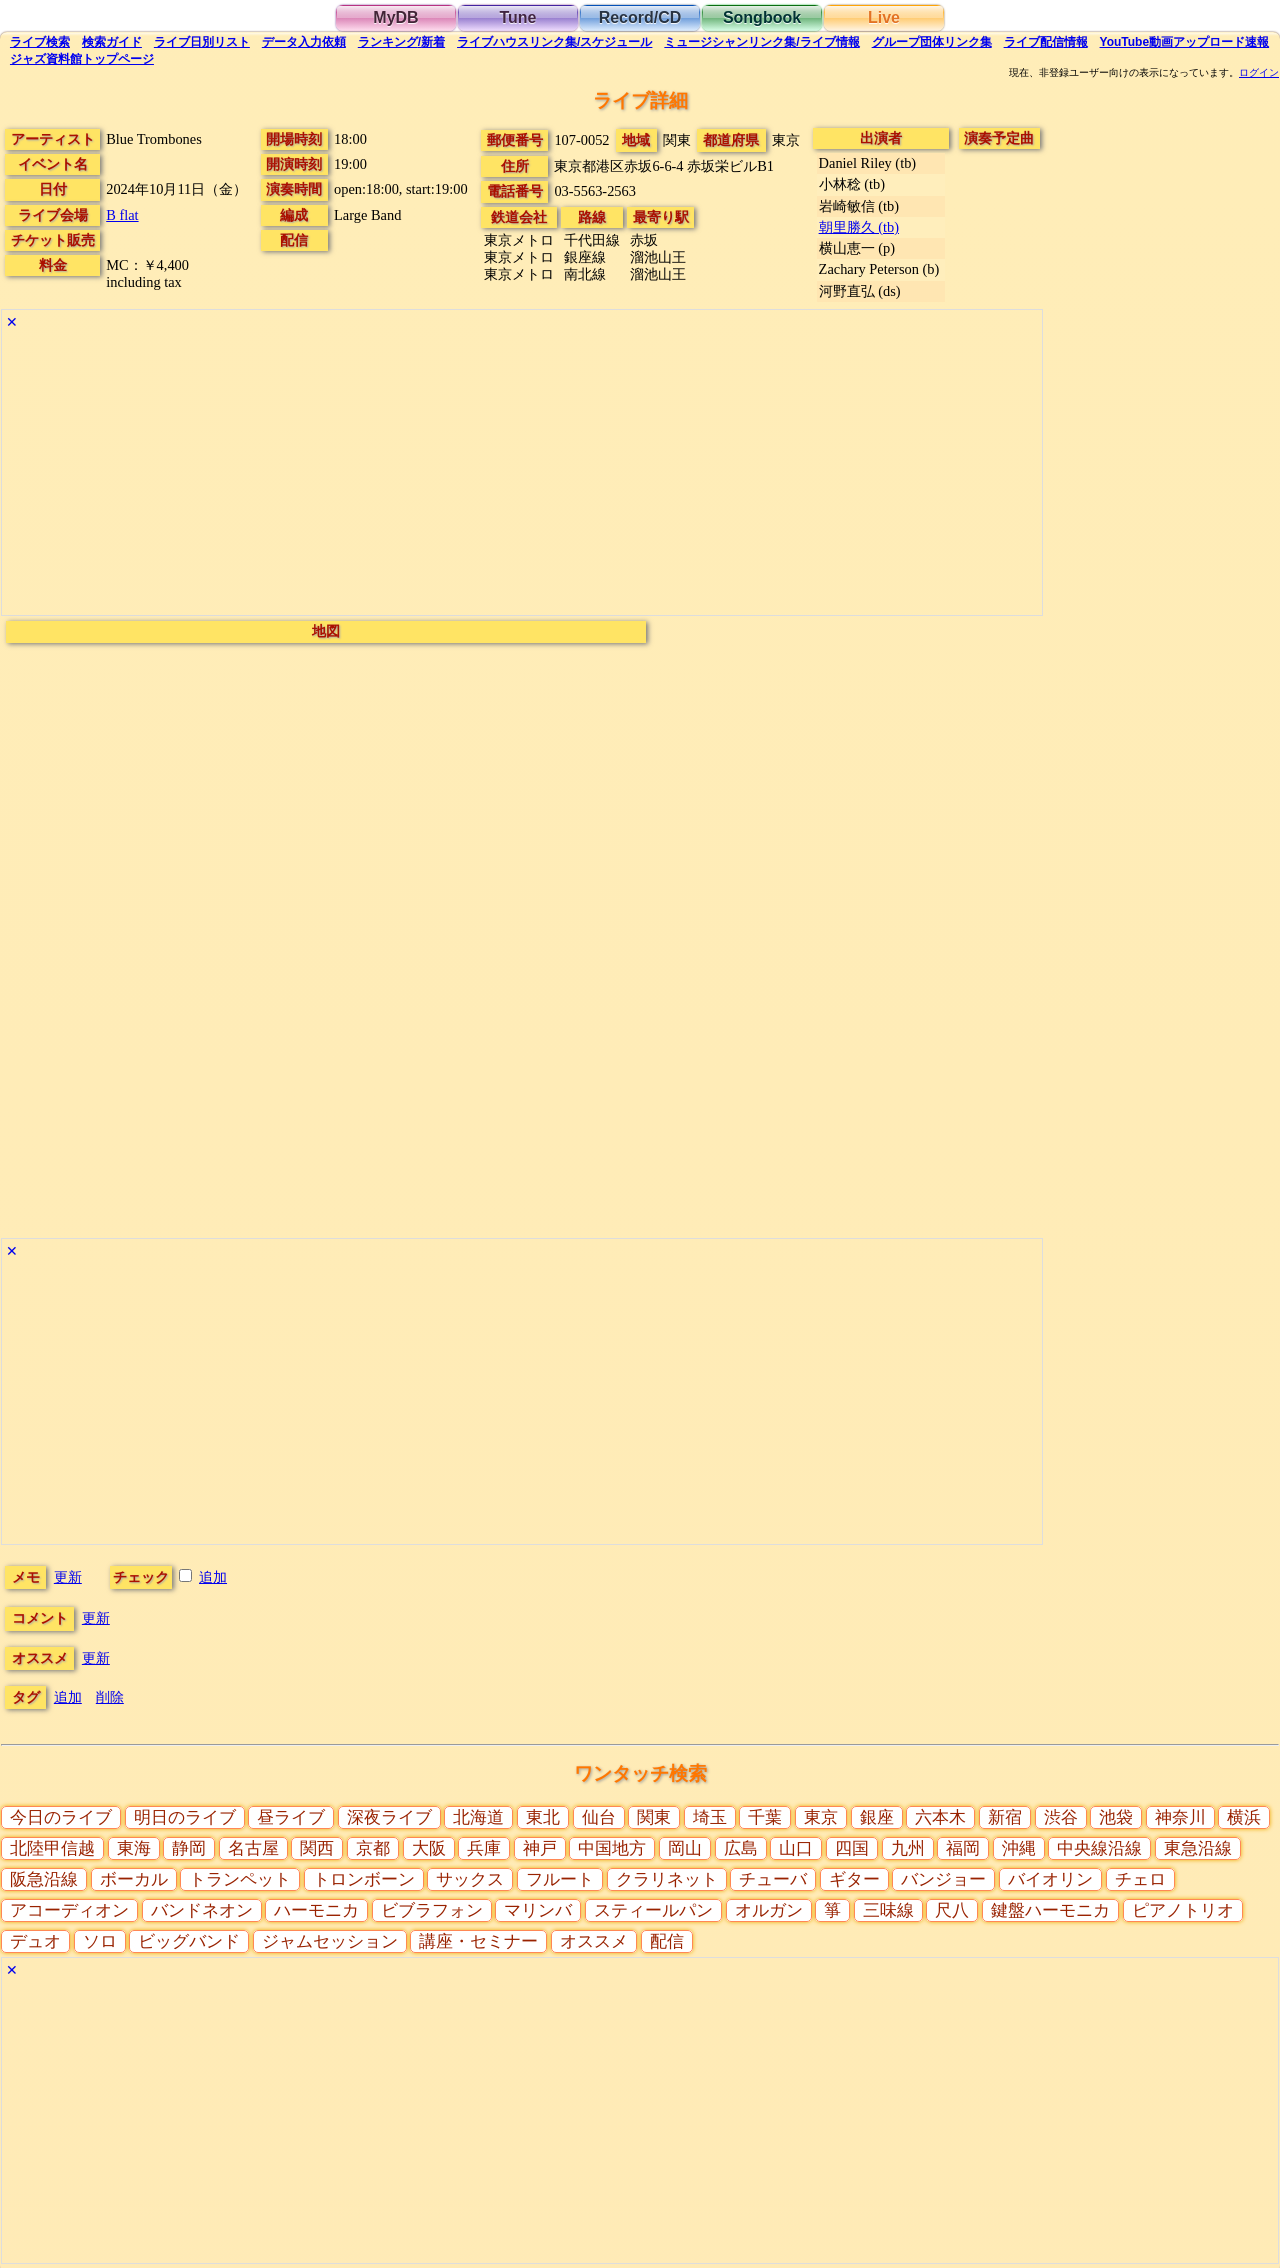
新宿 (1005, 1817)
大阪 (429, 1848)
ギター (854, 1879)
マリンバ (538, 1910)
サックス (470, 1879)
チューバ (773, 1879)
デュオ (35, 1941)
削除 (110, 1697)
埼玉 (710, 1817)
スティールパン (653, 1910)
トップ (82, 59)
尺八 (952, 1910)
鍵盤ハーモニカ (1050, 1910)
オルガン (769, 1910)
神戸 (540, 1848)
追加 (213, 1577)
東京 (821, 1817)
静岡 (189, 1848)
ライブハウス (554, 42)
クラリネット (667, 1879)
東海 (134, 1848)
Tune (517, 17)
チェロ (1140, 1879)
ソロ (100, 1941)
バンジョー (943, 1879)
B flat (122, 215)
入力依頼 (304, 42)
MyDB (395, 17)
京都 (373, 1848)
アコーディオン (69, 1910)
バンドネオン (202, 1910)
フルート (560, 1879)
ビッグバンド (189, 1941)
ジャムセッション (330, 1941)
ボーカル (134, 1879)
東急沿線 (1198, 1848)
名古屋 (253, 1848)
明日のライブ (185, 1817)
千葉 (765, 1817)
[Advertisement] (522, 475)
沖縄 (1019, 1848)
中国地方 (612, 1848)
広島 (741, 1848)
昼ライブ (291, 1817)
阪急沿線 (44, 1879)
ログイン (1259, 73)
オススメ (594, 1941)
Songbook (762, 17)
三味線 (888, 1910)
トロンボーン (364, 1879)
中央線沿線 (1099, 1848)
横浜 (1244, 1817)
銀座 (877, 1817)
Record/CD (640, 17)
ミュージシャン (761, 42)
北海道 (478, 1817)
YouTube (1185, 42)
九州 (908, 1848)
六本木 (940, 1817)
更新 (68, 1577)
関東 (654, 1817)
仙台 (599, 1817)
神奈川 (1180, 1817)
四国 (852, 1848)
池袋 (1116, 1817)
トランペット (240, 1879)
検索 (40, 42)
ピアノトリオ (1183, 1910)
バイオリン (1050, 1879)
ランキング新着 (401, 42)
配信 (1046, 42)
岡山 (685, 1848)
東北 (543, 1817)
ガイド (112, 42)
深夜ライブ (389, 1817)
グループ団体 (932, 42)
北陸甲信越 (52, 1848)
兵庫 (484, 1848)
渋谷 (1061, 1817)
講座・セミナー (478, 1941)
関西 (317, 1848)
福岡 (963, 1848)
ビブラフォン (432, 1910)
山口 (796, 1848)
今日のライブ (61, 1817)
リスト (202, 42)
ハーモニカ (316, 1910)
